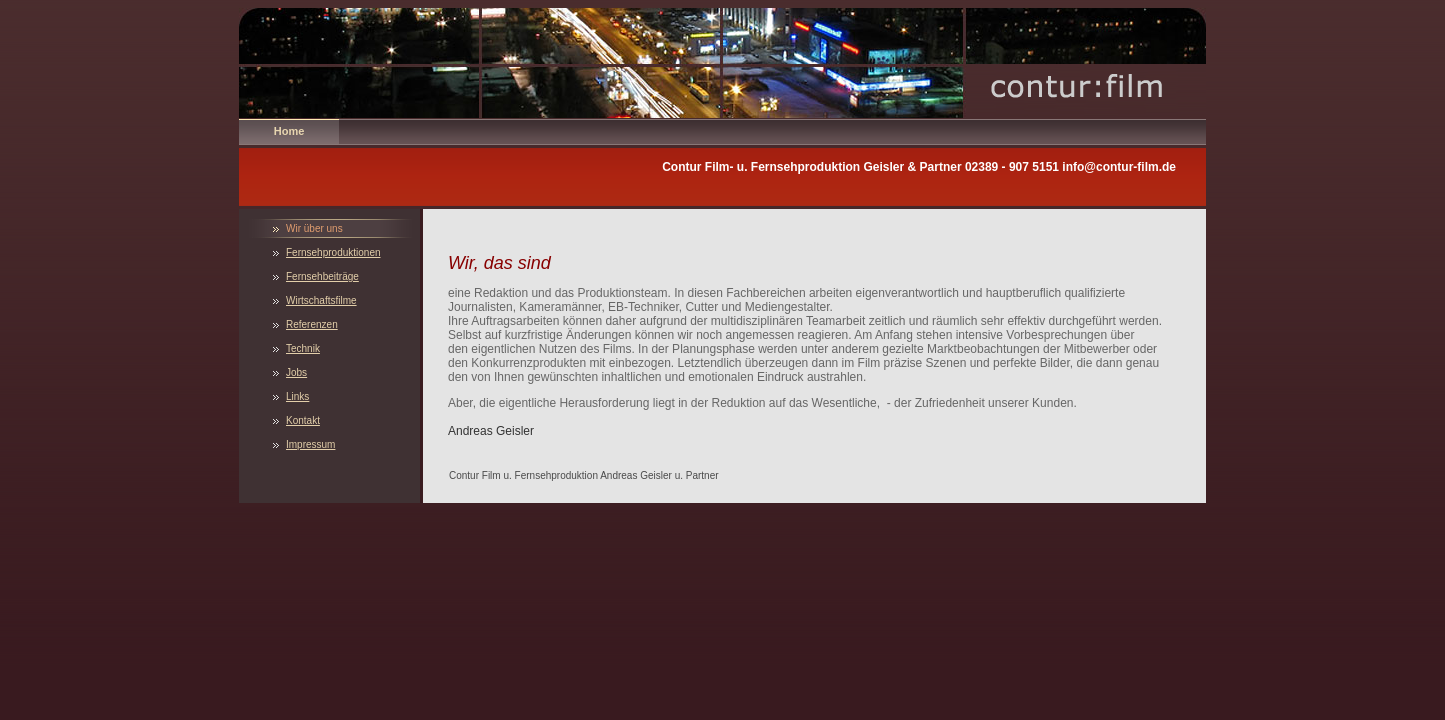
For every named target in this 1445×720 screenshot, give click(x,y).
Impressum (310, 444)
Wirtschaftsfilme (321, 300)
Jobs (296, 372)
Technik (303, 348)
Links (297, 396)
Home (289, 131)
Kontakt (303, 420)
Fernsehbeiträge (322, 276)
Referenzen (312, 324)
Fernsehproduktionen (333, 252)
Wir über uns (314, 228)
